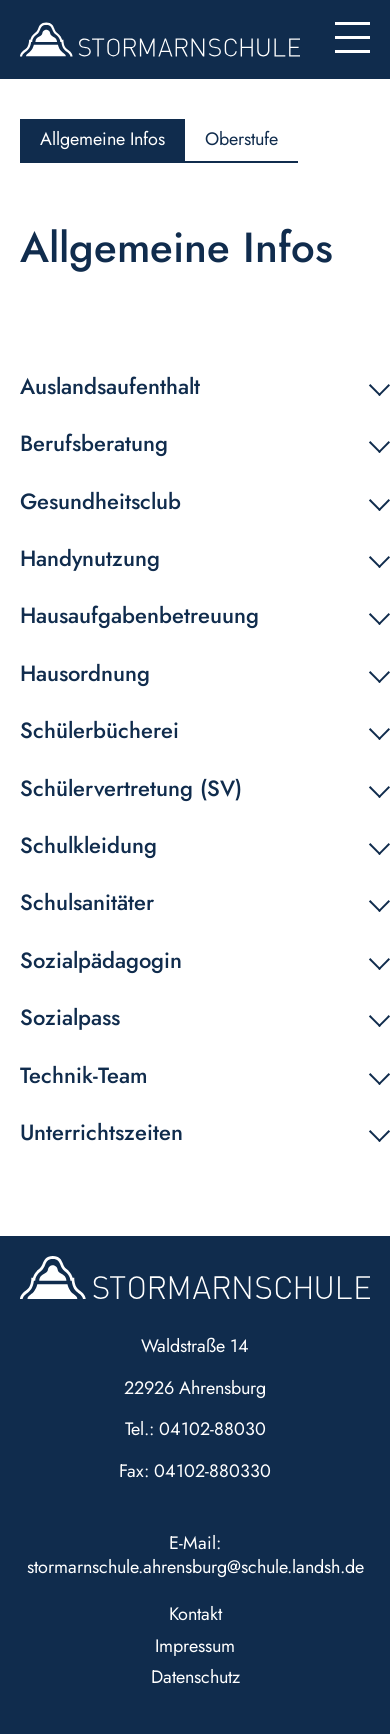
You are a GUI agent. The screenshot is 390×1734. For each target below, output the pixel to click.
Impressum (195, 1646)
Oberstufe (241, 139)
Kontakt (195, 1614)
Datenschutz (195, 1677)
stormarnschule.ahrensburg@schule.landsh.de (195, 1567)
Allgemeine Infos (102, 139)
